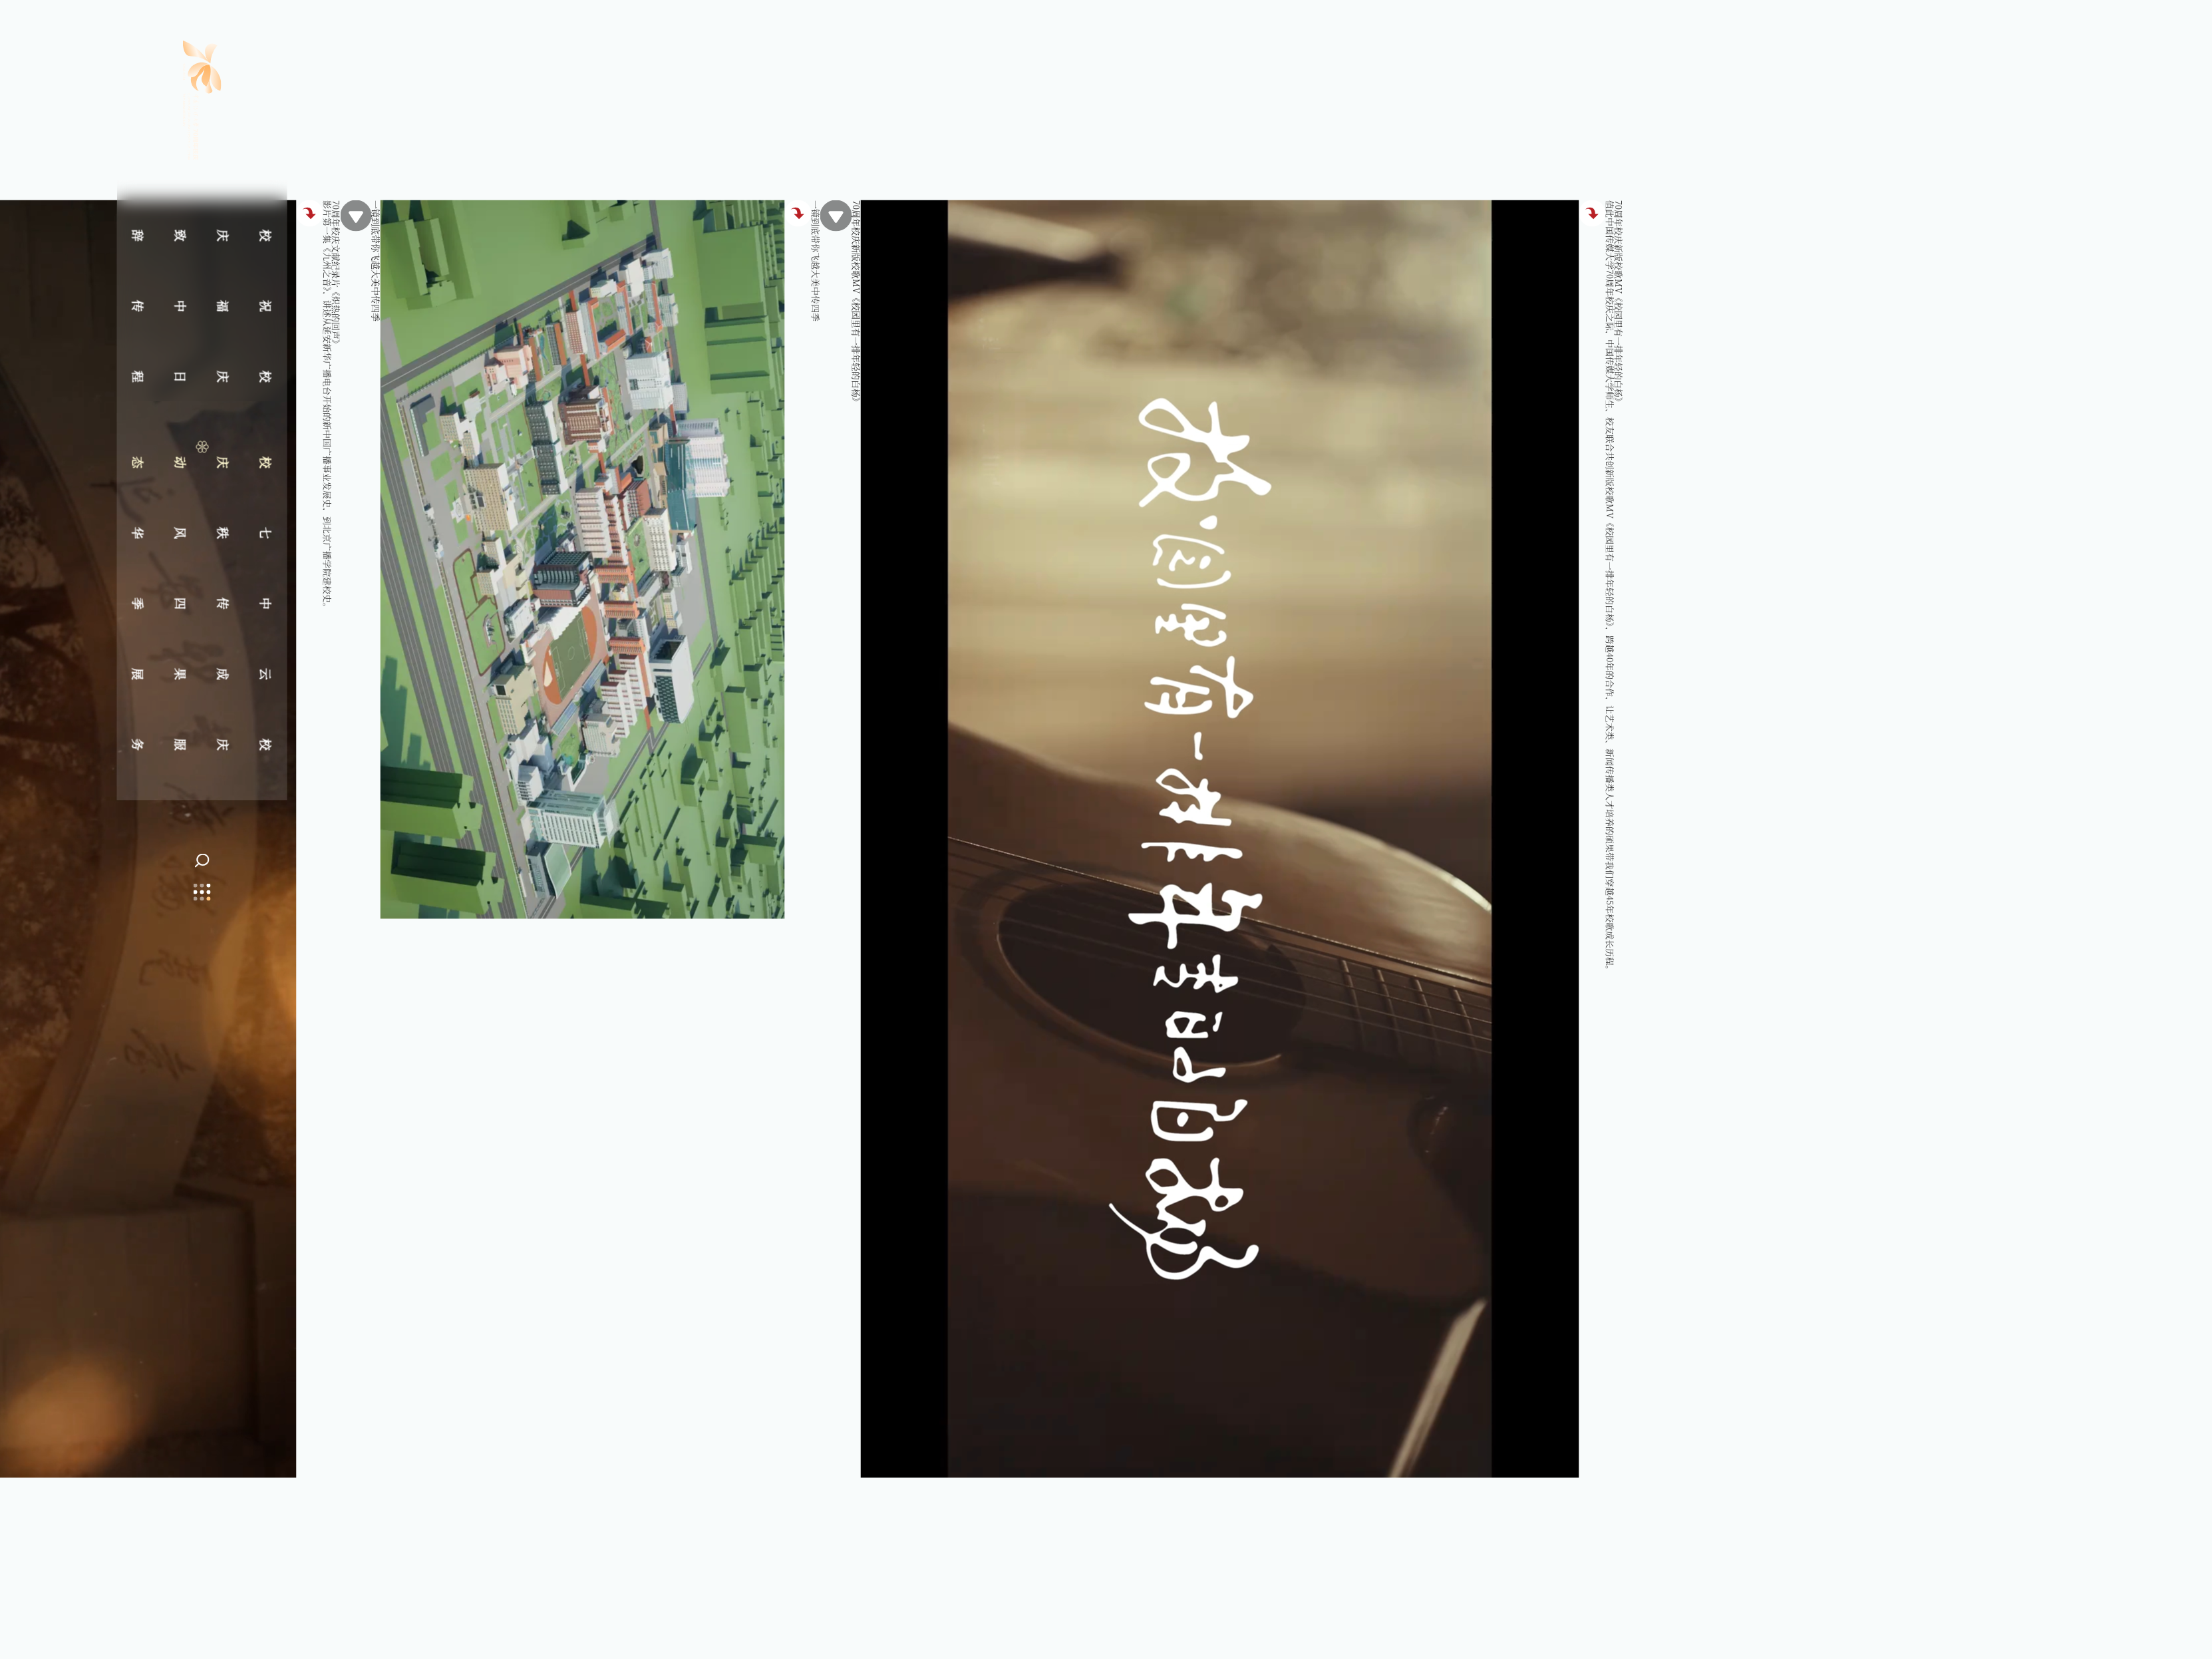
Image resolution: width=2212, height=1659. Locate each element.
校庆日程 (201, 376)
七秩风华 (201, 532)
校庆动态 (201, 462)
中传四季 (201, 603)
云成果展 (201, 673)
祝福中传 (201, 305)
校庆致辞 (201, 235)
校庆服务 (201, 744)
